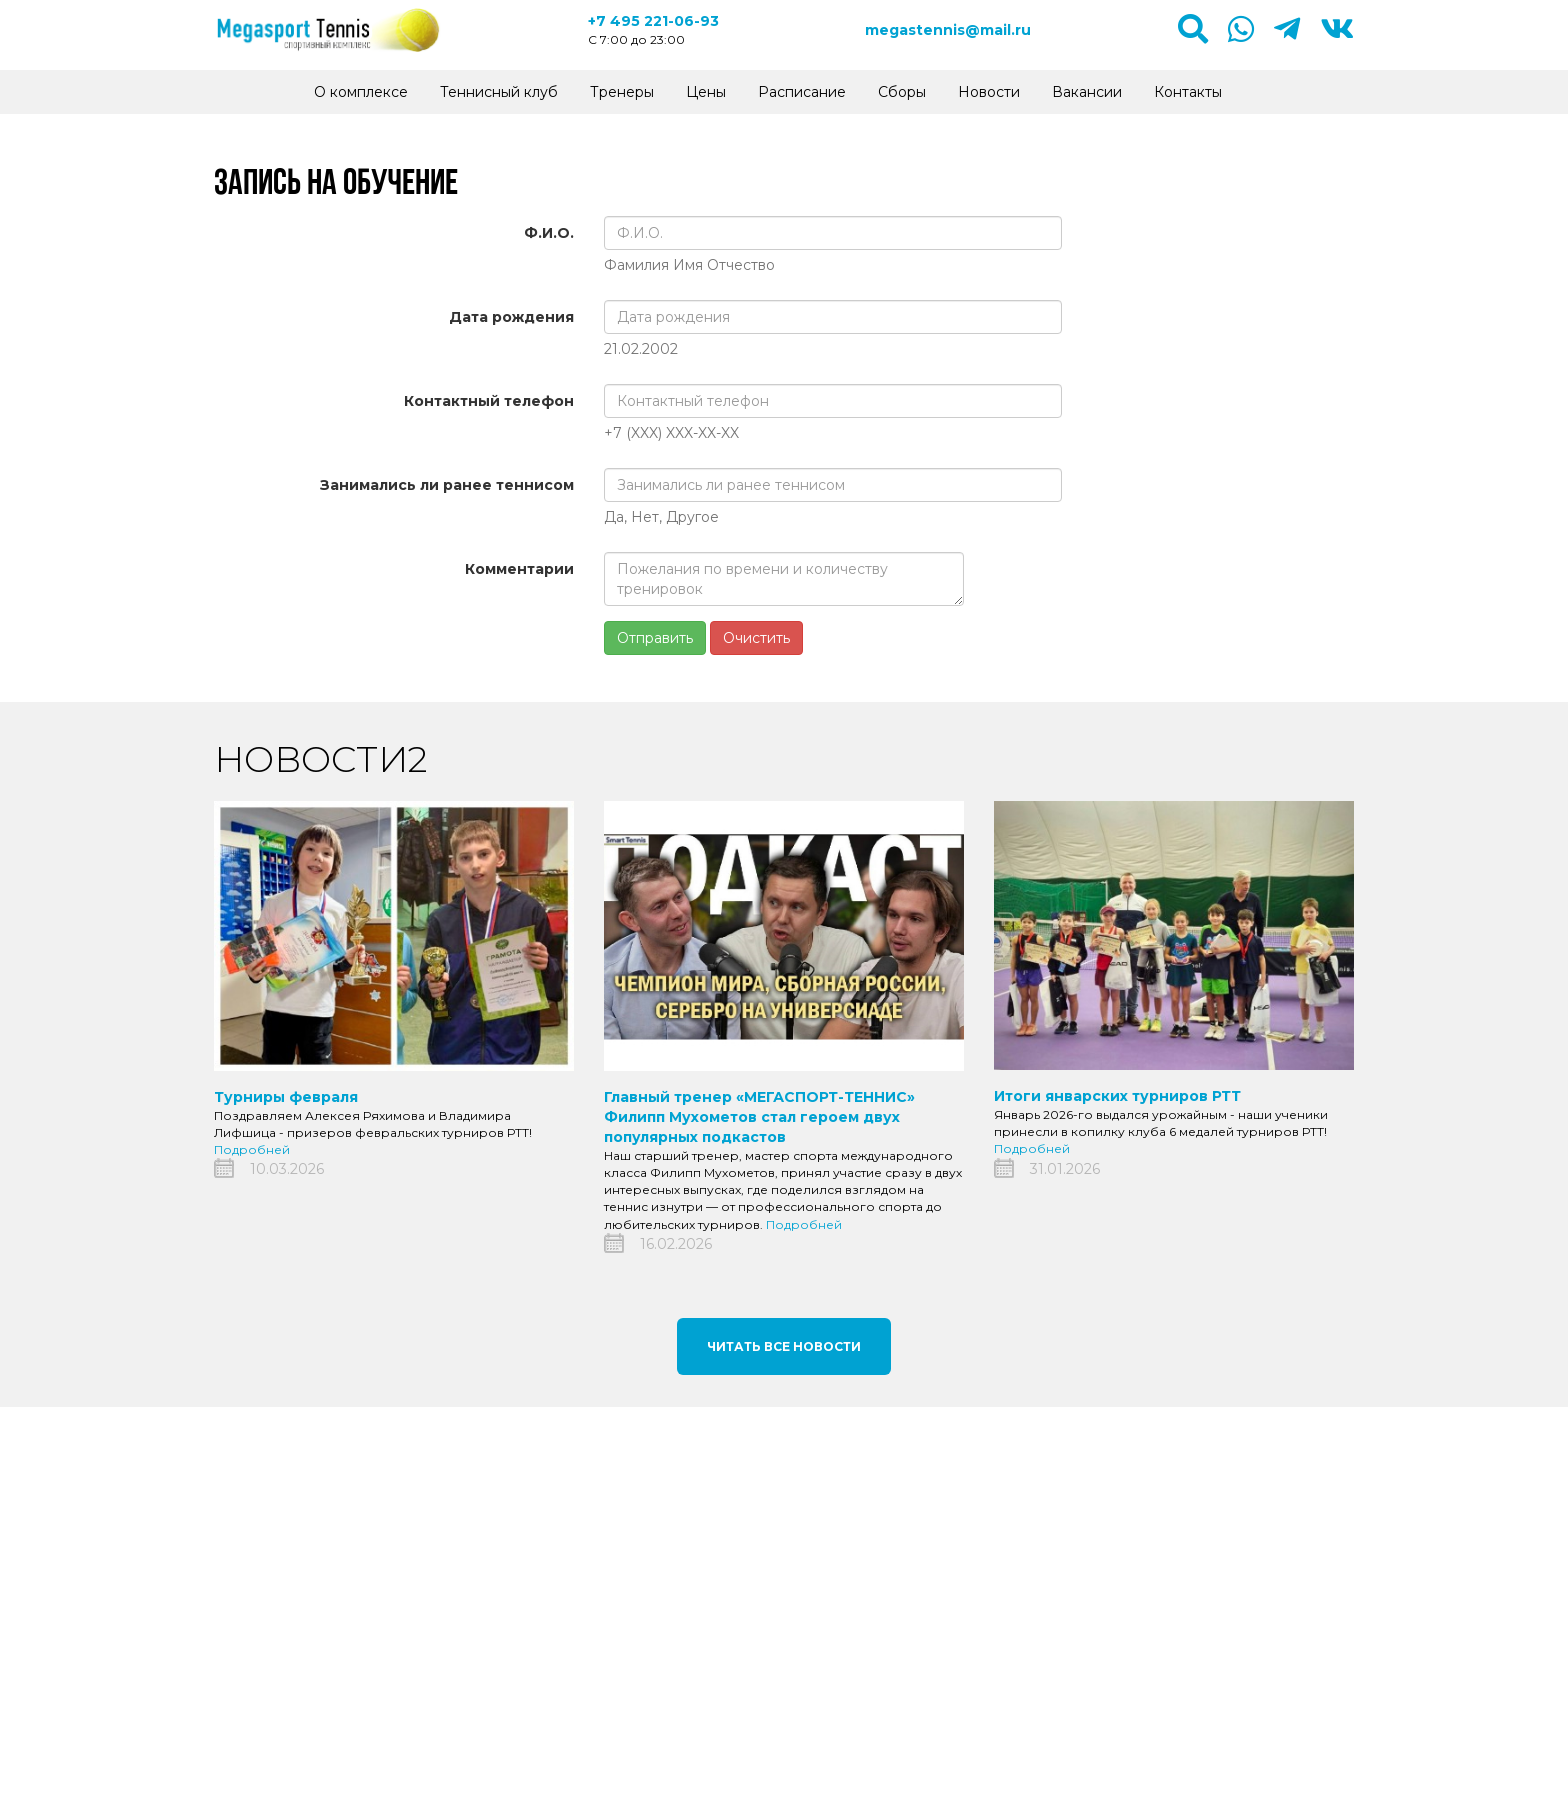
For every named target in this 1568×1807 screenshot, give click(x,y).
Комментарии (519, 569)
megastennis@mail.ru (948, 30)
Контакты (1188, 92)
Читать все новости (784, 1346)
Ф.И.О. (549, 233)
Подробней (252, 1149)
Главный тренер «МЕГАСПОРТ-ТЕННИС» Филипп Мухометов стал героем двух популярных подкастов (759, 1117)
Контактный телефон (489, 401)
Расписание (802, 92)
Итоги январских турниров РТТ (1117, 1096)
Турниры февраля (286, 1097)
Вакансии (1087, 92)
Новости (989, 92)
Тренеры (622, 92)
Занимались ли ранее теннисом (447, 485)
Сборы (902, 92)
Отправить (655, 638)
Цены (706, 92)
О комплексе (361, 92)
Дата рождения (511, 317)
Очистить (756, 638)
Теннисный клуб (499, 92)
